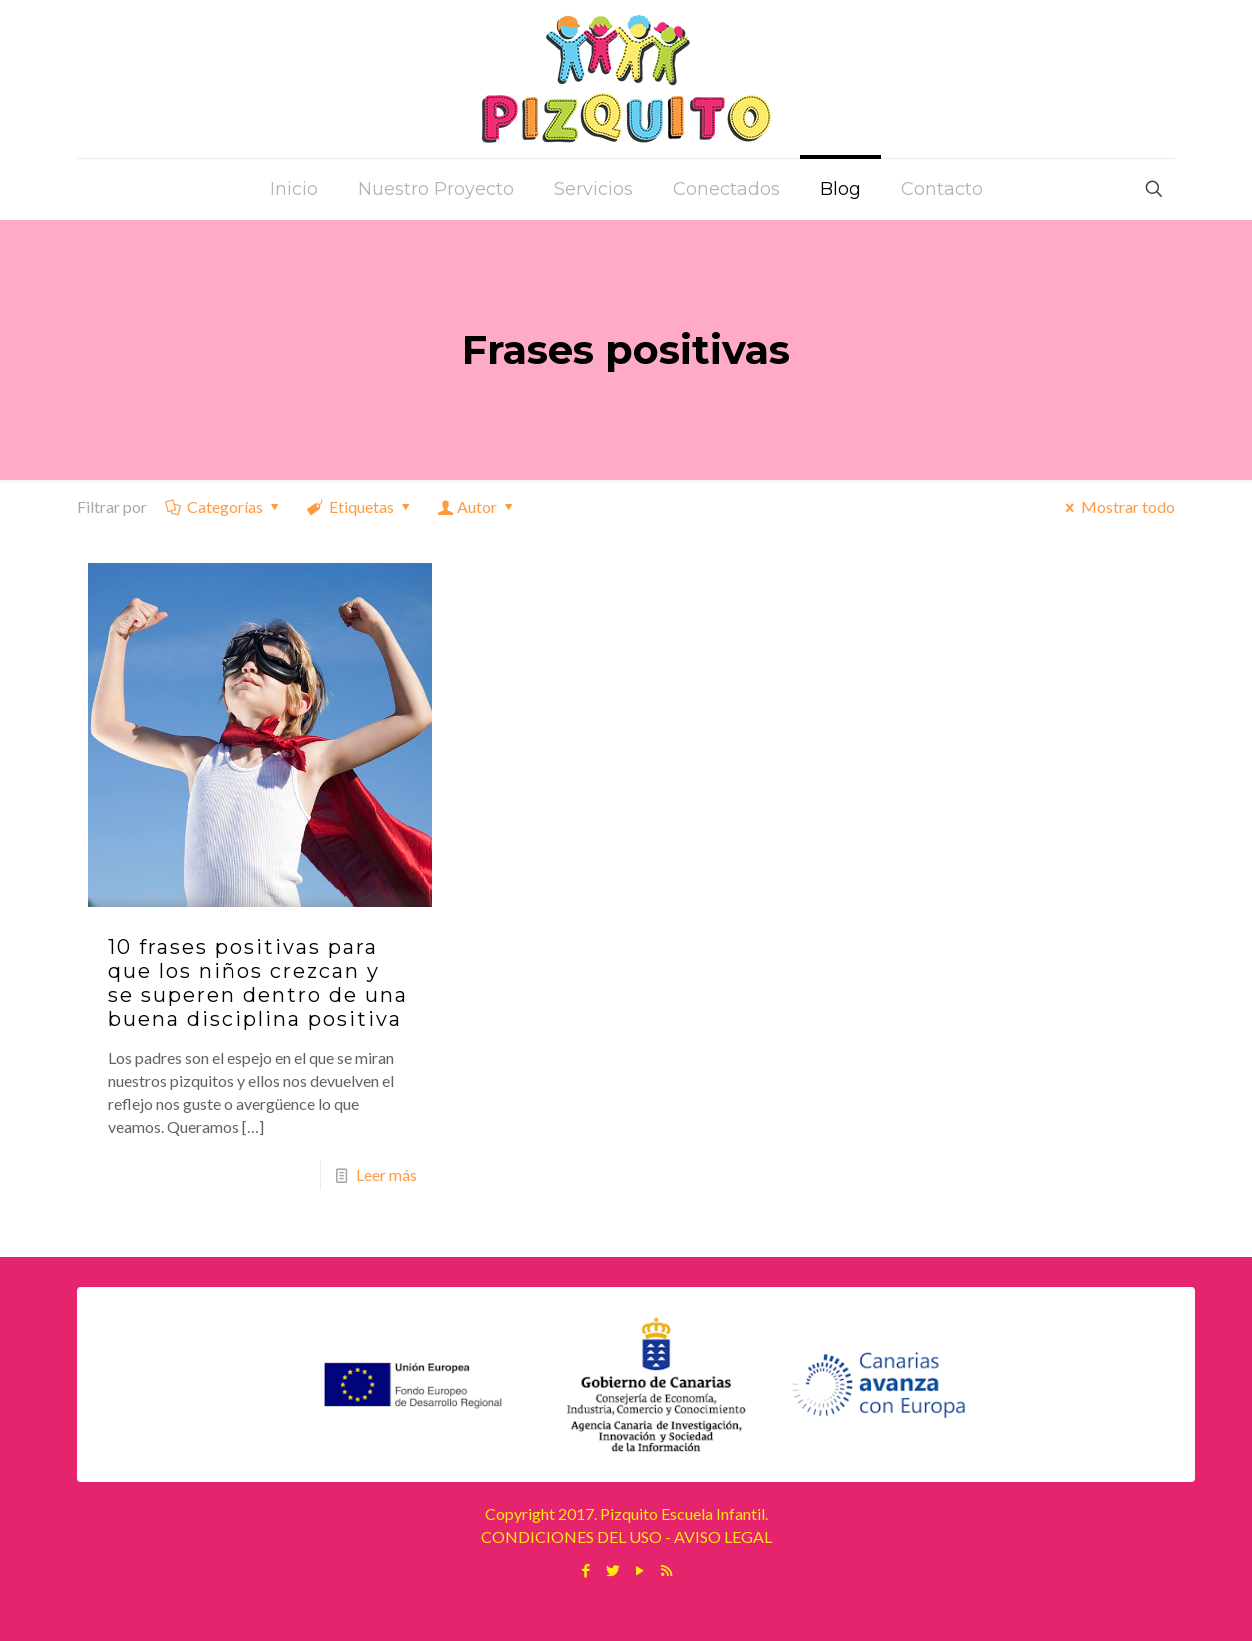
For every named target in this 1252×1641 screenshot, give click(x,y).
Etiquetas (360, 506)
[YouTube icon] (639, 1570)
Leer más (386, 1174)
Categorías (224, 506)
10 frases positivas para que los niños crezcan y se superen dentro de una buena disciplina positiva (258, 983)
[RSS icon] (666, 1570)
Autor (477, 506)
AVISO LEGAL (723, 1536)
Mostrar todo (1117, 506)
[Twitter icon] (612, 1570)
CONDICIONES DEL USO (571, 1536)
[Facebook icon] (585, 1570)
